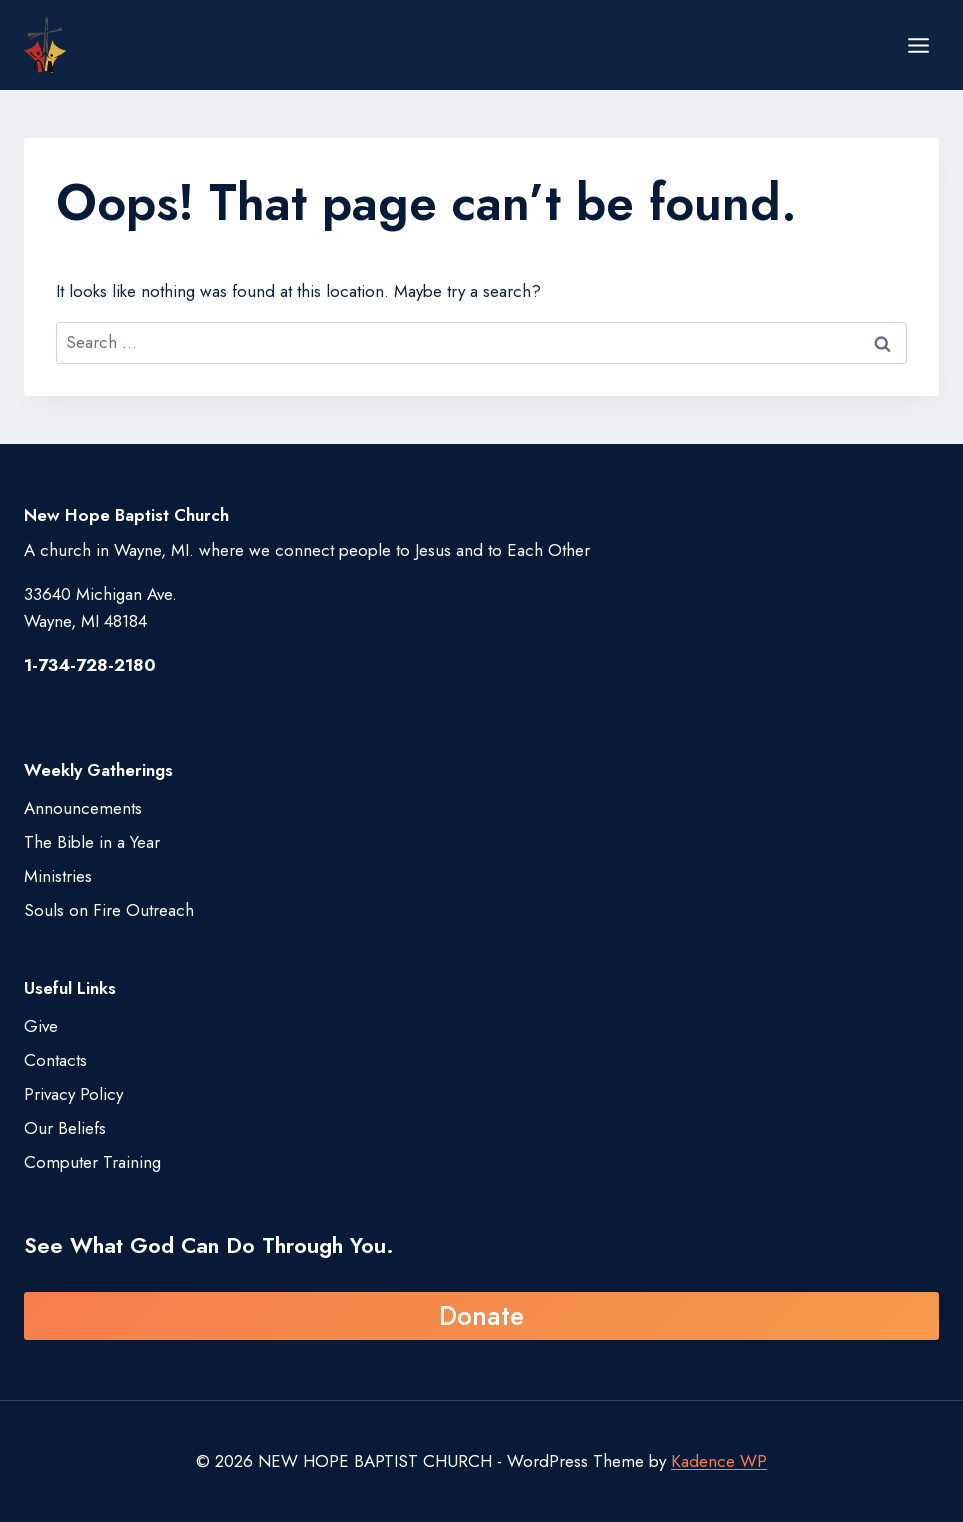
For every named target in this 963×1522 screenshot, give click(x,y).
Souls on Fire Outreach (109, 910)
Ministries (58, 876)
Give (41, 1026)
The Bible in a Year (92, 842)
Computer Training (92, 1162)
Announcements (83, 808)
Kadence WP (719, 1461)
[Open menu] (918, 45)
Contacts (55, 1060)
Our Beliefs (65, 1128)
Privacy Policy (73, 1094)
